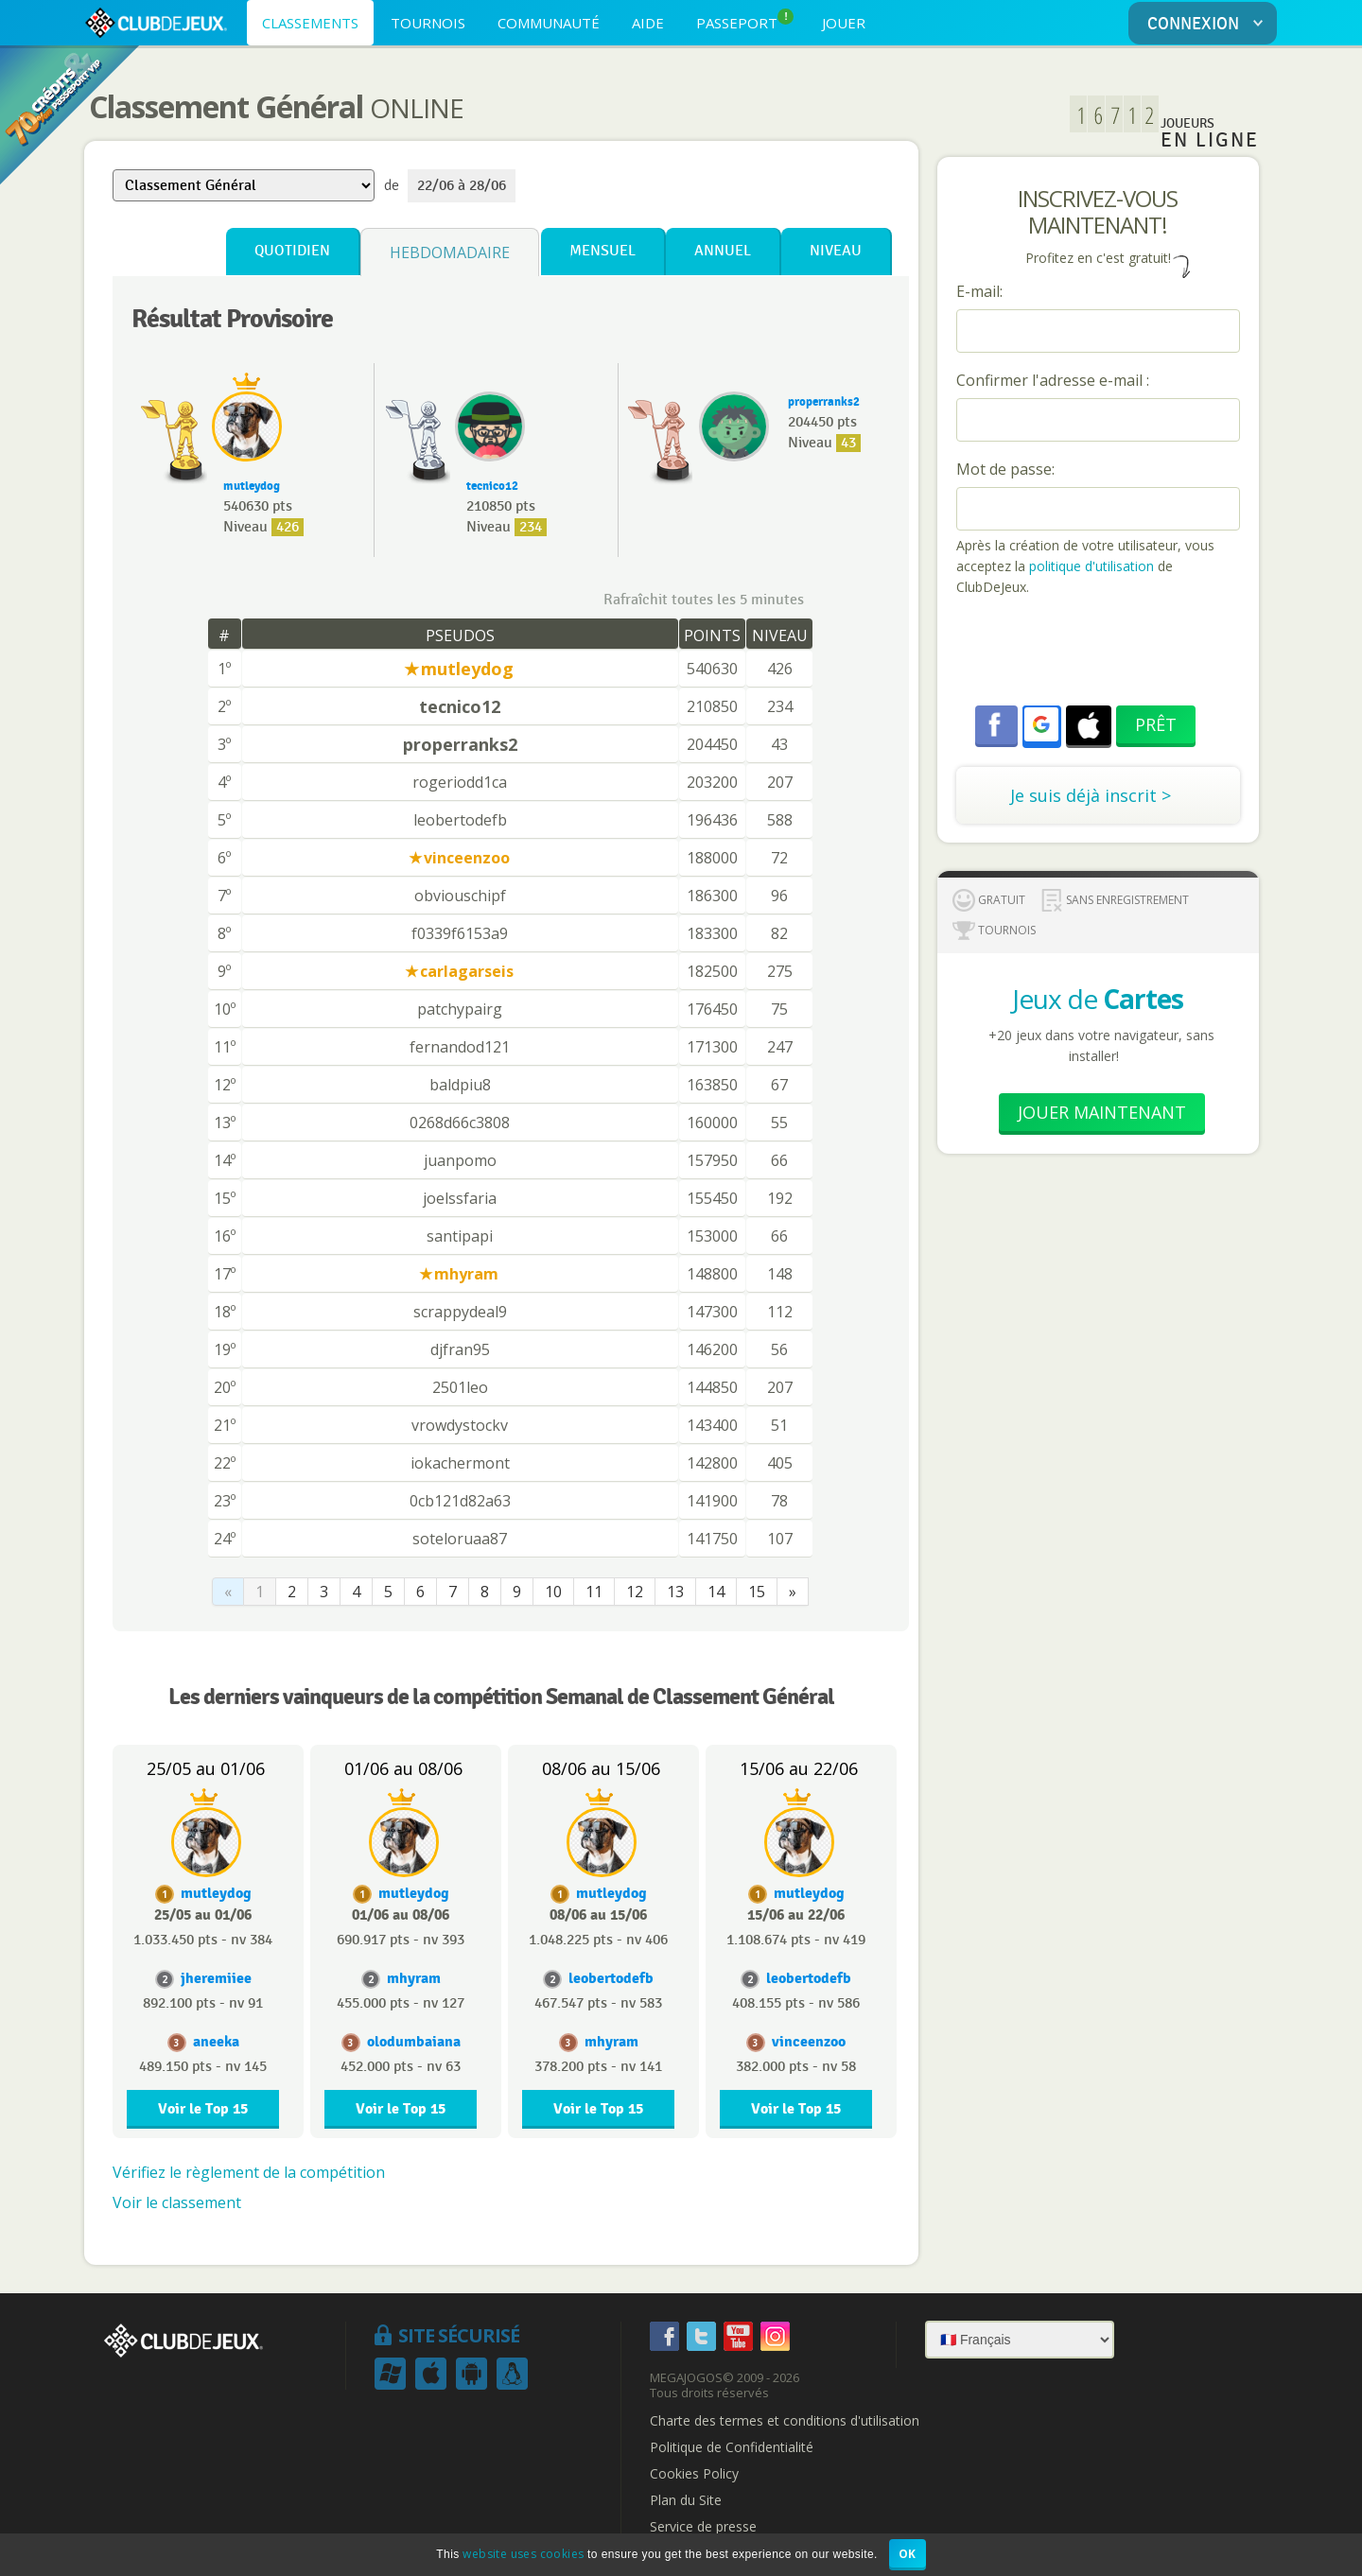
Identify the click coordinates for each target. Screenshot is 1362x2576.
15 (756, 1591)
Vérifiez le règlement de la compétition (249, 2172)
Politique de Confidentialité (731, 2447)
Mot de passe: (1005, 469)
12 (634, 1591)
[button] (1041, 724)
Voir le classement (177, 2202)
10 (553, 1591)
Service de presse (703, 2527)
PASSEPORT (745, 20)
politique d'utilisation (1089, 566)
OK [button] (908, 2554)
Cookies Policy (694, 2474)
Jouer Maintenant (1102, 1112)
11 (593, 1591)
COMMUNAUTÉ (549, 22)
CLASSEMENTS (310, 22)
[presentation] (1100, 653)
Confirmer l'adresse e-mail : (1052, 380)
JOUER (843, 22)
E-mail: (979, 291)
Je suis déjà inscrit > (1090, 795)
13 (675, 1591)
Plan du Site (686, 2500)
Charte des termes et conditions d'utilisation (784, 2421)
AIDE (648, 22)
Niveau (836, 251)
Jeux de (1097, 999)
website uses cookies (523, 2554)
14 (716, 1591)
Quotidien (292, 251)
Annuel (722, 251)
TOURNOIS (428, 22)
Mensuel (602, 251)
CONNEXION (1208, 24)
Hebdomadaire (450, 252)
